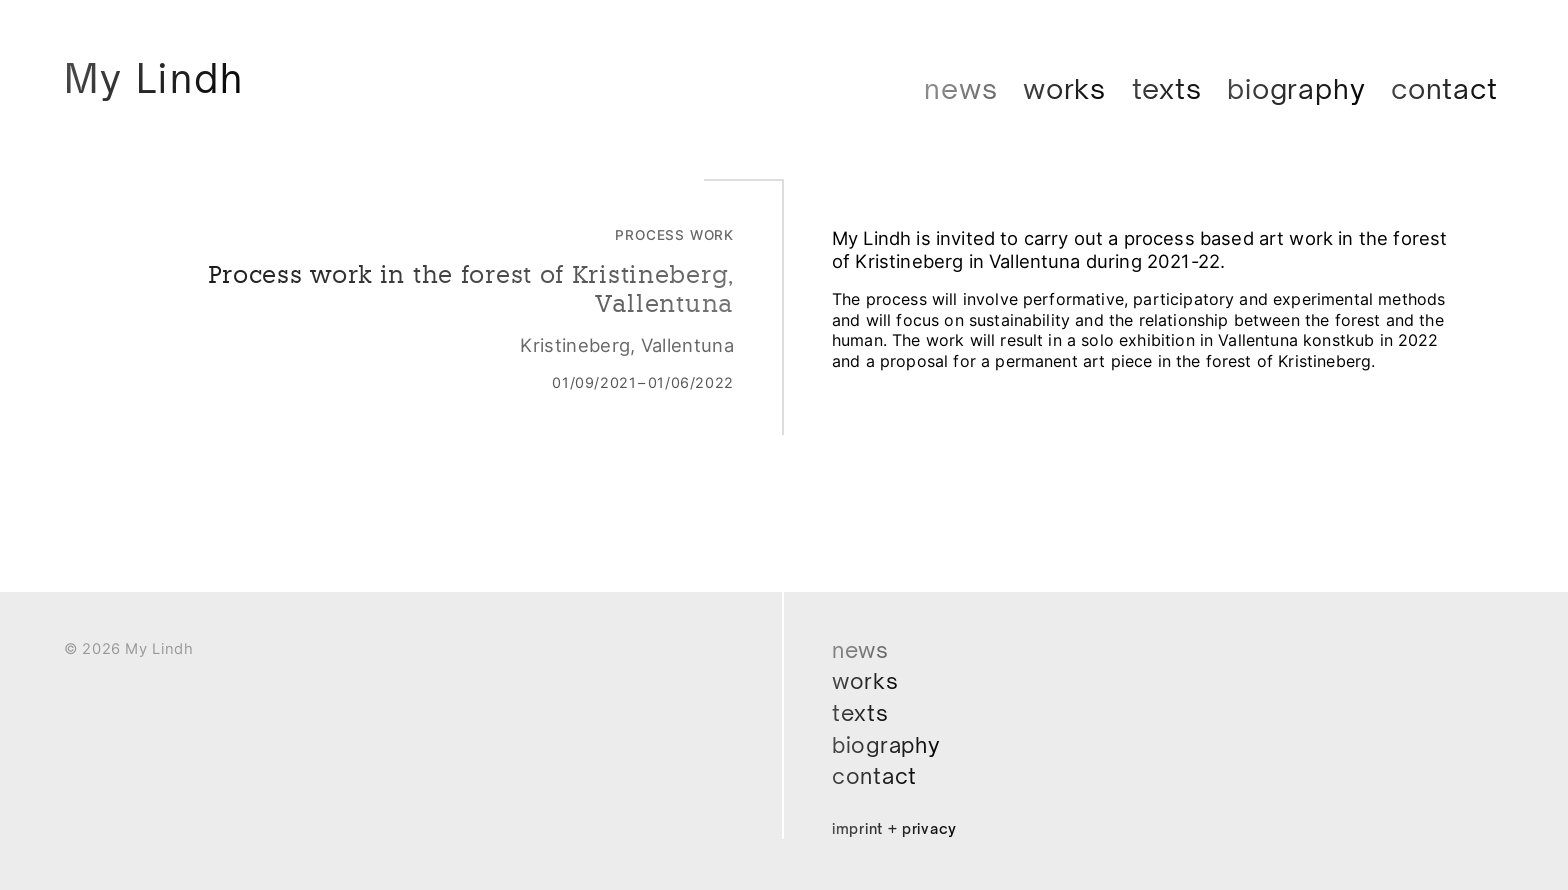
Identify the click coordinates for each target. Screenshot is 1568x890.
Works (1064, 88)
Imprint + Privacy (903, 828)
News (960, 88)
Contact (1444, 88)
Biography (1296, 88)
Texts (1167, 88)
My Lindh (166, 81)
